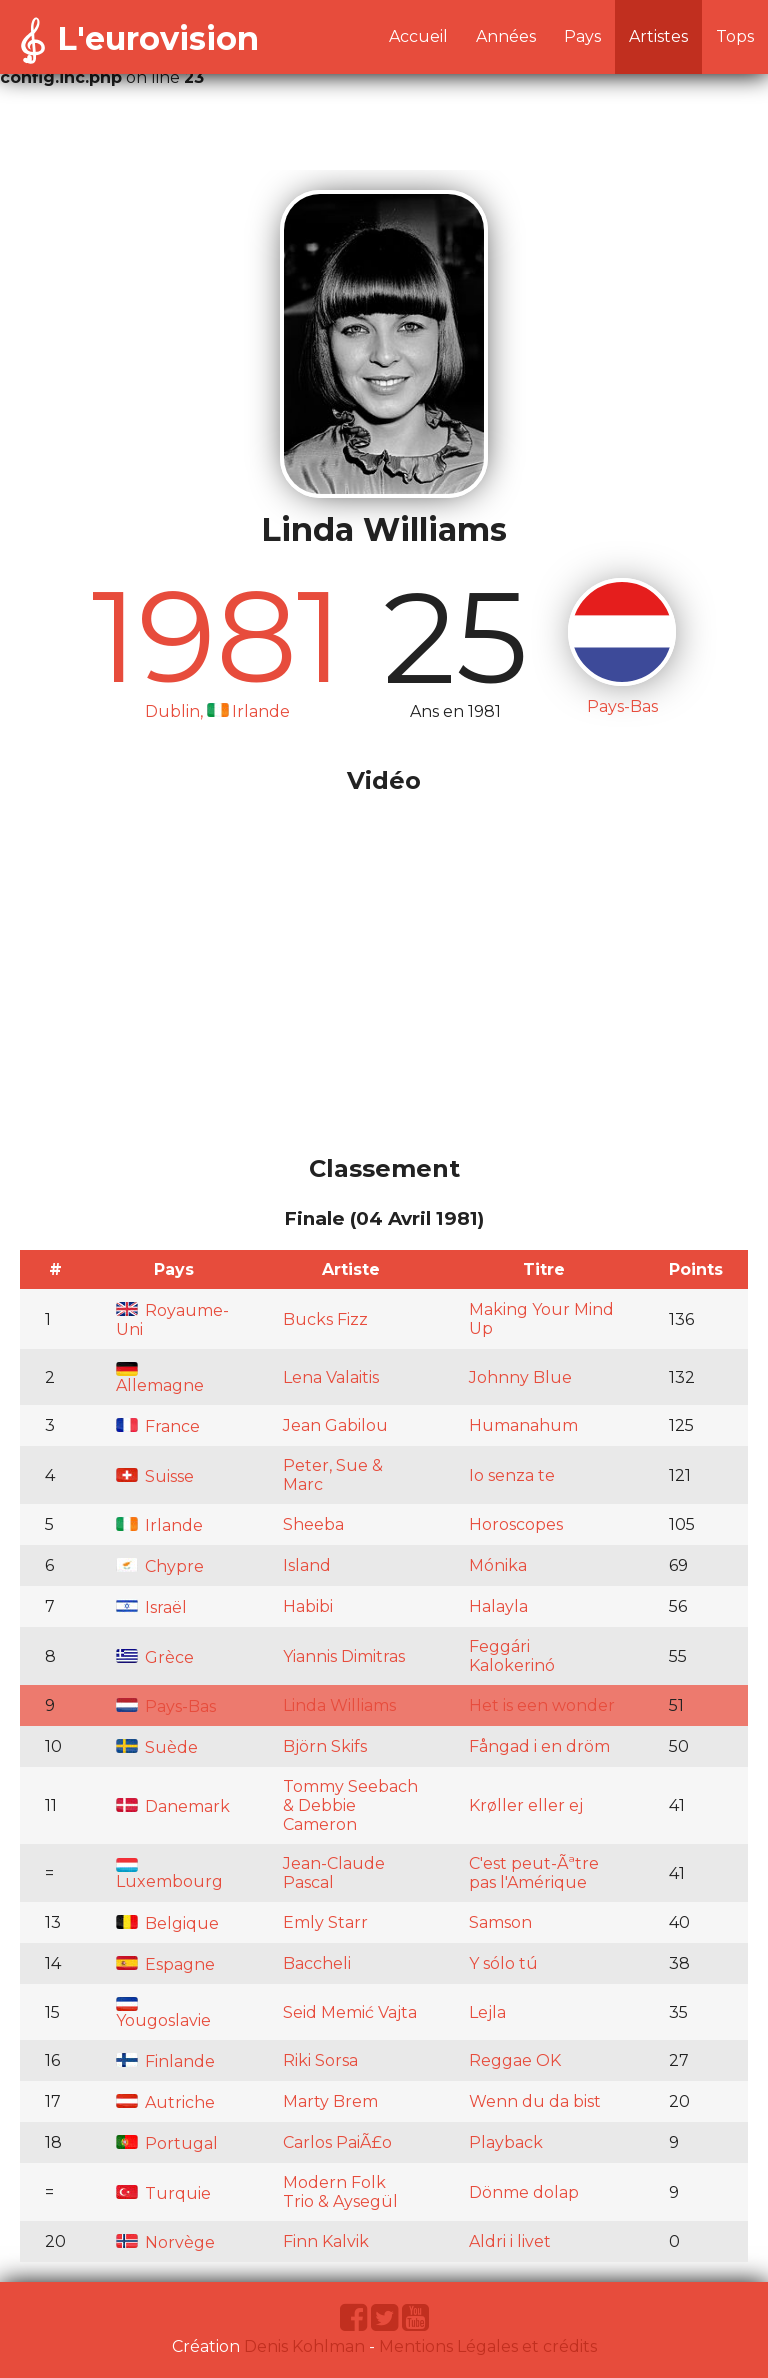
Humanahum (523, 1425)
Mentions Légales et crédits (488, 2346)
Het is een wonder (542, 1705)
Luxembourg (169, 1874)
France (158, 1426)
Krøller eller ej (526, 1805)
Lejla (487, 2012)
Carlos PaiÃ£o (337, 2142)
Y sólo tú (503, 1963)
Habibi (308, 1606)
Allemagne (160, 1378)
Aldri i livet (510, 2241)
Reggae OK (515, 2060)
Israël (151, 1607)
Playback (506, 2142)
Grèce (155, 1657)
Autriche (165, 2102)
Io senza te (512, 1475)
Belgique (167, 1923)
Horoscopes (516, 1524)
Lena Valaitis (331, 1377)
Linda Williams (339, 1705)
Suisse (155, 1476)
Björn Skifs (325, 1746)
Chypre (160, 1566)
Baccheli (317, 1963)
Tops (735, 36)
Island (307, 1565)
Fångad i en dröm (539, 1746)
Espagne (165, 1964)
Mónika (498, 1565)
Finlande (165, 2061)
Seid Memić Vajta (350, 2012)
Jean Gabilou (335, 1425)
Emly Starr (325, 1922)
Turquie (163, 2193)
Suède (157, 1747)
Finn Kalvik (326, 2241)
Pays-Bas (166, 1706)
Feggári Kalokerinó (512, 1656)
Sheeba (313, 1524)
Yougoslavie (163, 2013)
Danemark (173, 1806)
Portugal (167, 2143)
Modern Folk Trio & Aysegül (340, 2192)
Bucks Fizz (325, 1319)
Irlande (159, 1525)
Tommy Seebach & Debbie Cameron (350, 1805)
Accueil (418, 36)
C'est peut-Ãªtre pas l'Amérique (534, 1873)
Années (506, 36)
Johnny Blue (520, 1377)
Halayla (498, 1606)
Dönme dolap (524, 2192)
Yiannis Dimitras (344, 1656)
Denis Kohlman (304, 2346)
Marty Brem (330, 2101)
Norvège (165, 2242)
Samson (500, 1922)
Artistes (658, 36)
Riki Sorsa (320, 2060)
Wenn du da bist (535, 2101)
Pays (582, 36)
